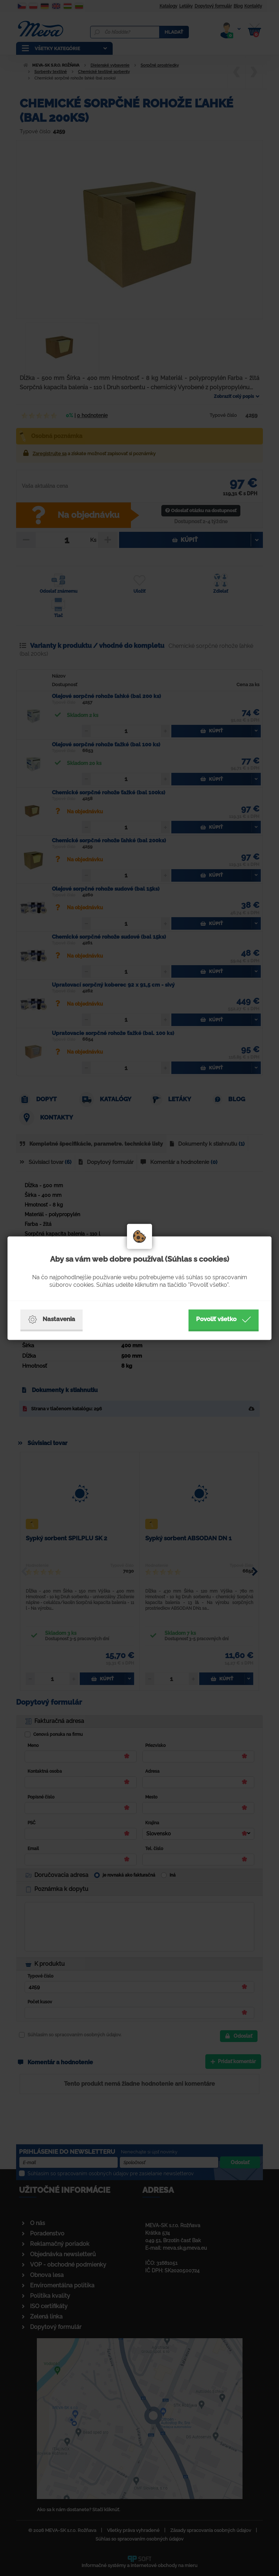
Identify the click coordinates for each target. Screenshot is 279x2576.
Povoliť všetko (223, 1319)
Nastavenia (51, 1319)
